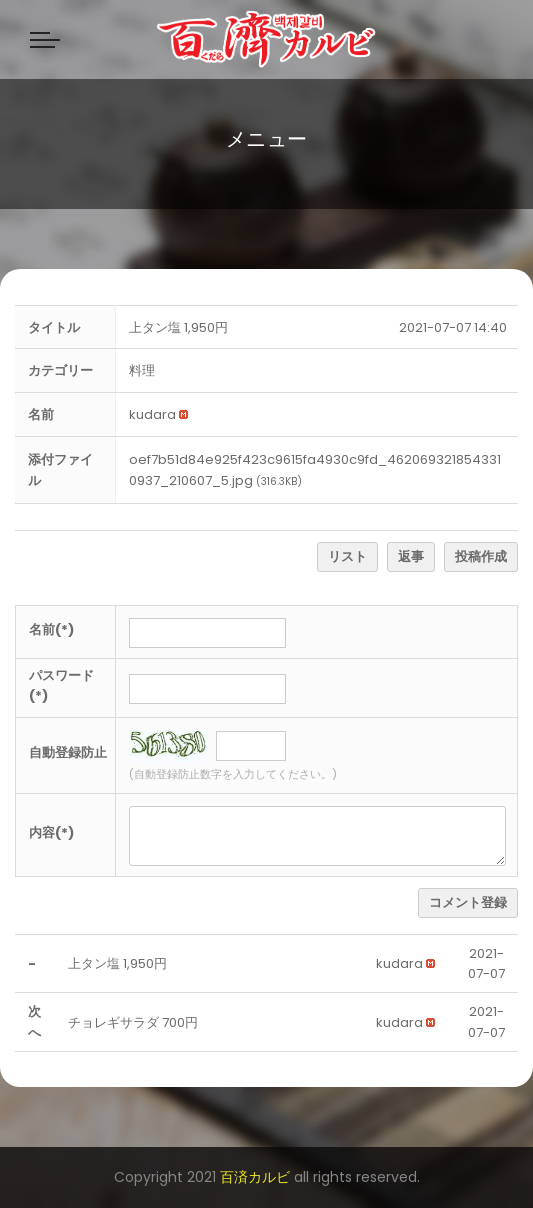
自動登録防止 (68, 752)
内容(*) (51, 832)
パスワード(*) (61, 686)
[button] (152, 414)
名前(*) (51, 629)
